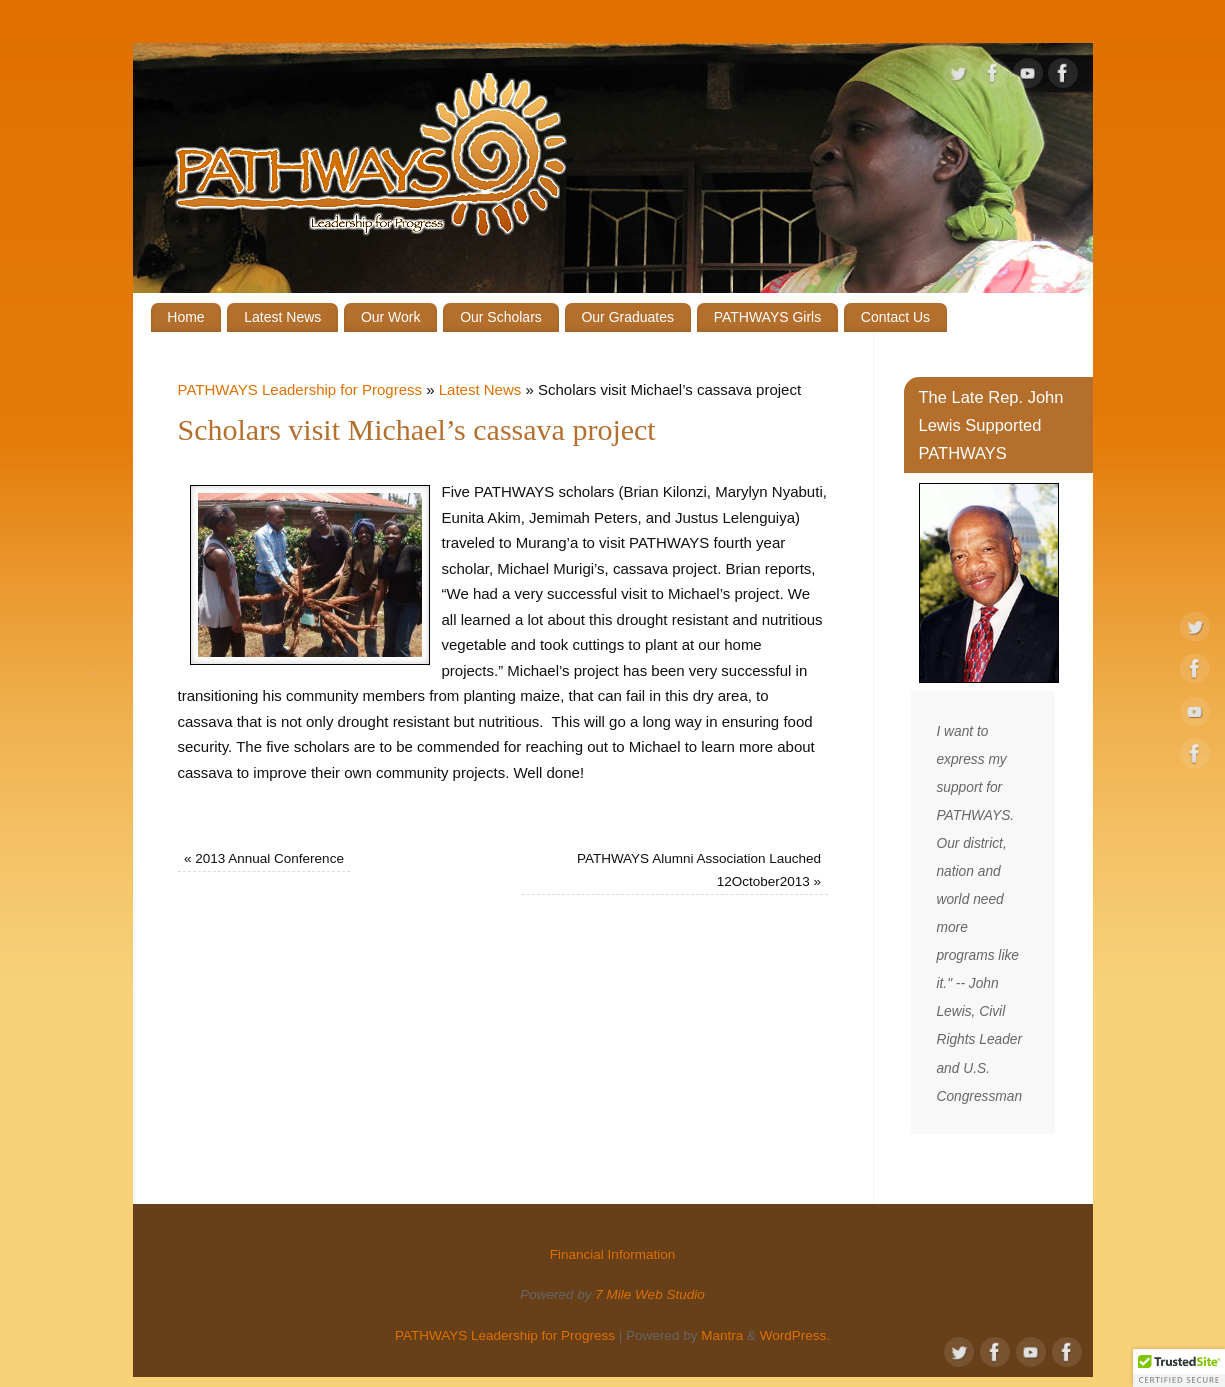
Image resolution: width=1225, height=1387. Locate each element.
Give (923, 25)
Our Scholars (501, 317)
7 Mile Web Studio (649, 1294)
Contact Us (895, 317)
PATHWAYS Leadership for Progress (300, 389)
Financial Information (1019, 25)
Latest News (282, 317)
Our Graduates (627, 317)
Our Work (391, 317)
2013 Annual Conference (264, 858)
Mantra (722, 1335)
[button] (1179, 1368)
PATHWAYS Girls (768, 317)
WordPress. (795, 1335)
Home (185, 317)
